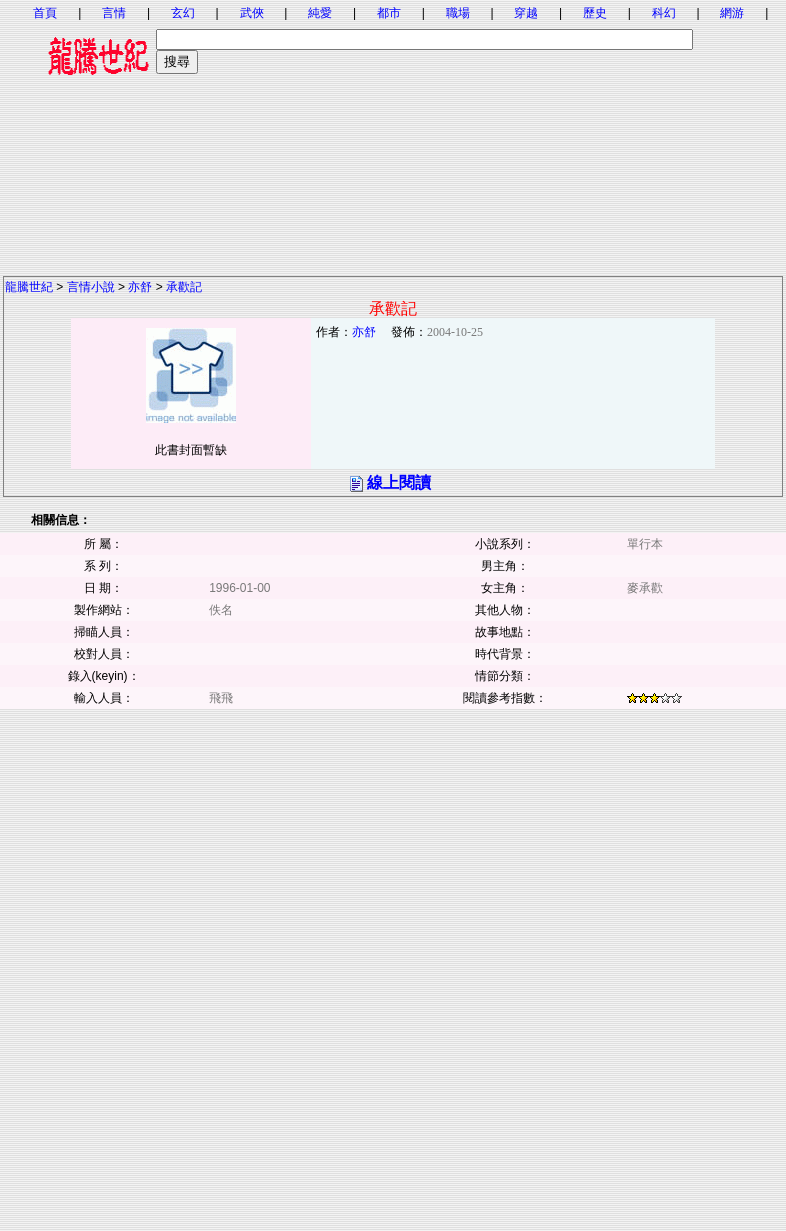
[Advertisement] (393, 135)
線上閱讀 (399, 482)
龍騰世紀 (29, 287)
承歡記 (184, 287)
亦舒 (140, 287)
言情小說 (91, 287)
